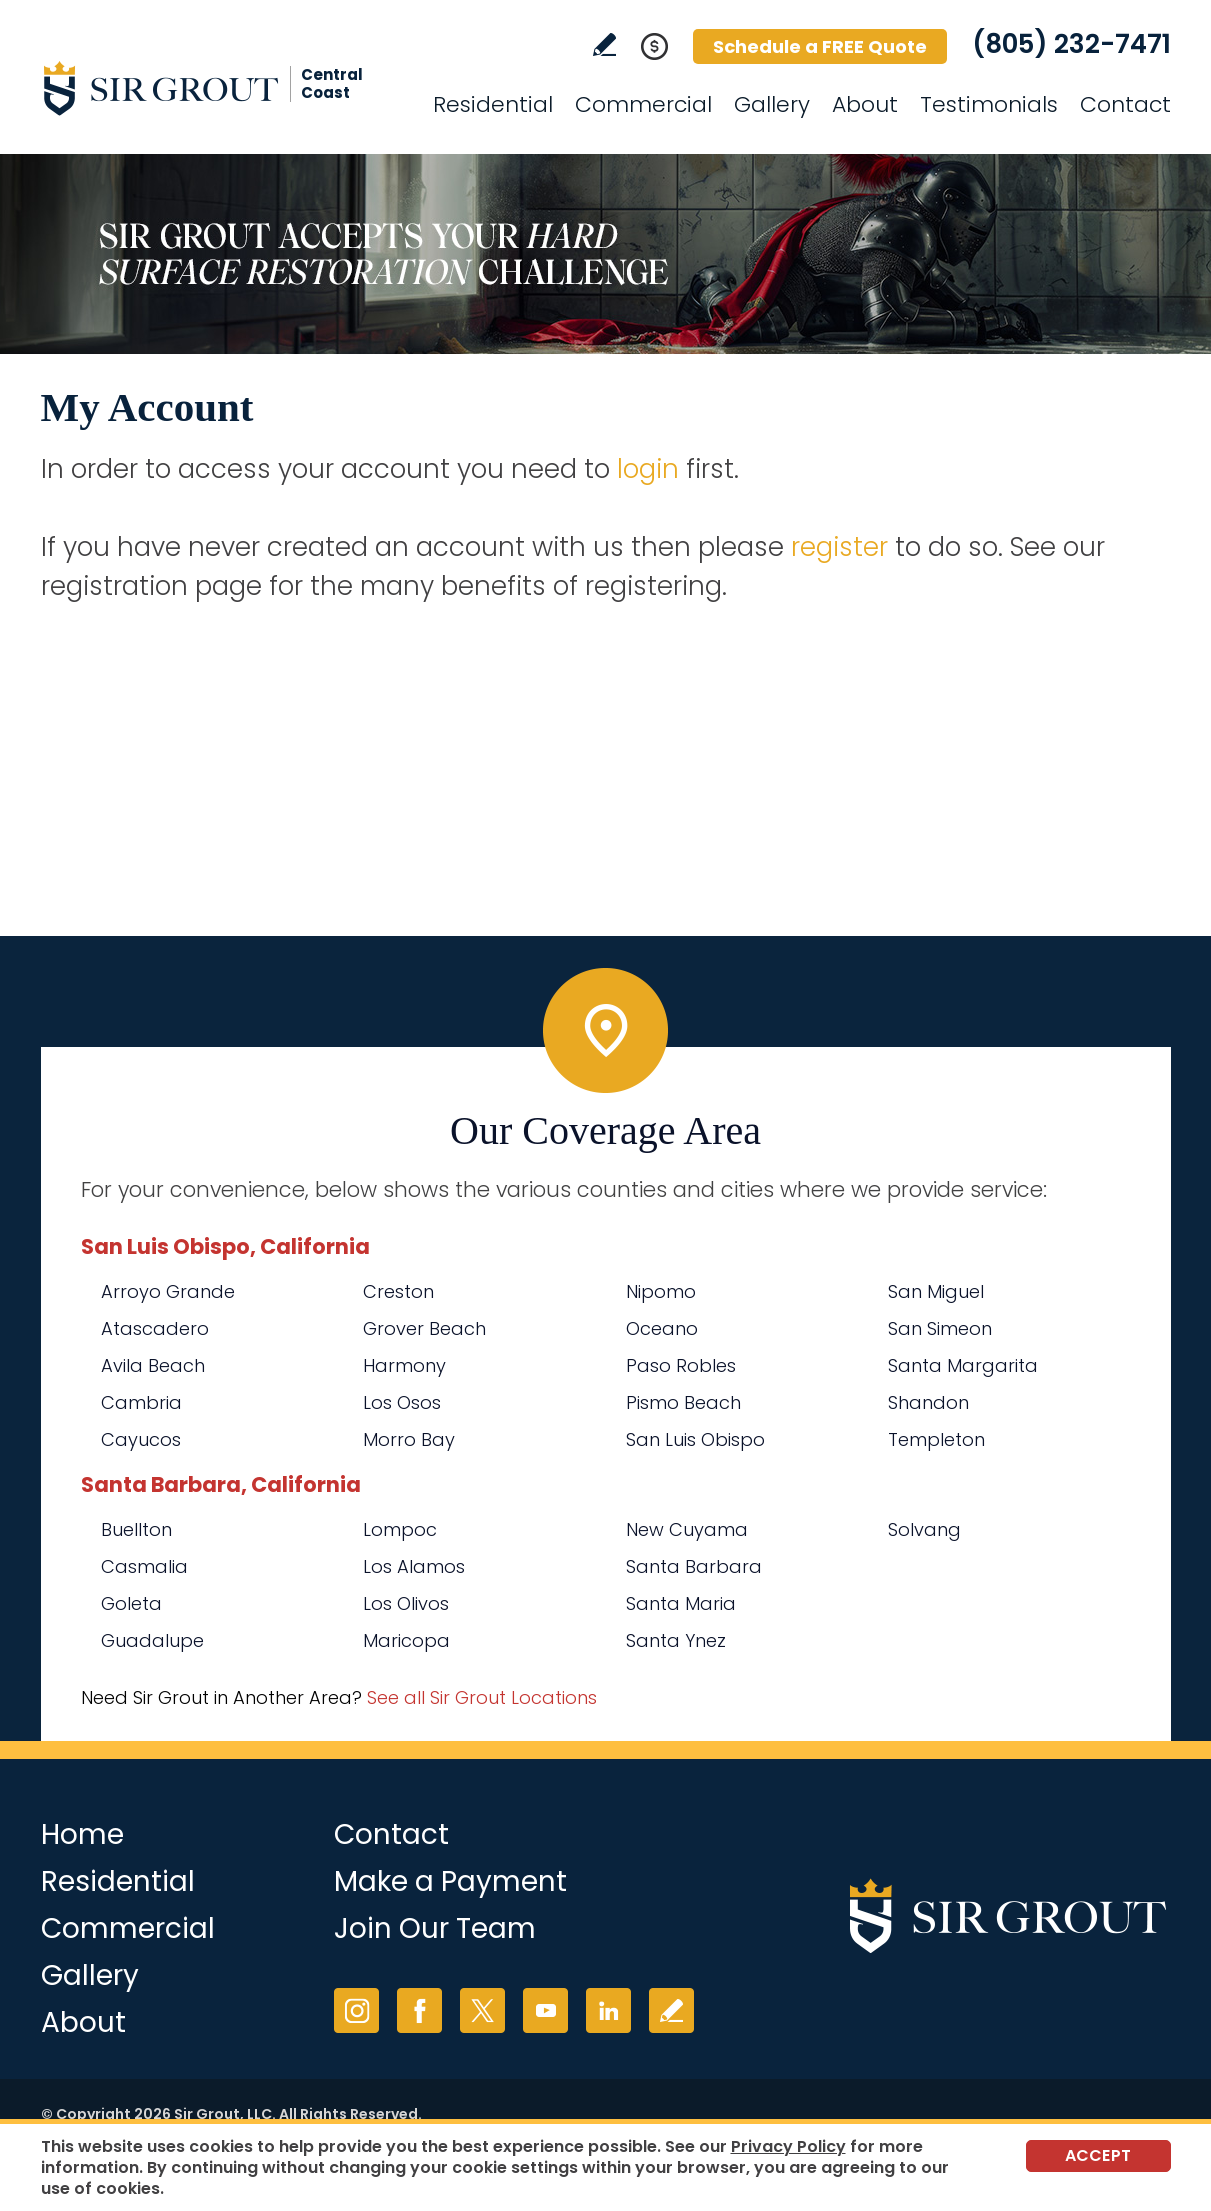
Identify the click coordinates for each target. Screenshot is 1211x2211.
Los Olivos (406, 1603)
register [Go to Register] (839, 547)
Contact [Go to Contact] (1125, 104)
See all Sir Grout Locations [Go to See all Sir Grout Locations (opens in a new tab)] (482, 1697)
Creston (398, 1291)
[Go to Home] (221, 88)
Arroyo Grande (168, 1291)
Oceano (662, 1328)
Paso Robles (681, 1365)
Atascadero (155, 1328)
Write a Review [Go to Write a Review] (604, 44)
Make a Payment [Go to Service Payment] (450, 1881)
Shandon (928, 1402)
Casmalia (144, 1566)
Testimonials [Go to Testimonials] (989, 104)
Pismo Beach (683, 1402)
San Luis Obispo (695, 1439)
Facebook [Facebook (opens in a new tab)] (419, 2010)
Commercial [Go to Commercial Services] (643, 104)
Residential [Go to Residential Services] (493, 104)
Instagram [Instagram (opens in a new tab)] (356, 2010)
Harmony (404, 1365)
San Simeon (940, 1328)
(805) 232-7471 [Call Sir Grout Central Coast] (1071, 44)
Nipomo (661, 1291)
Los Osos (402, 1402)
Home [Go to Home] (82, 1834)
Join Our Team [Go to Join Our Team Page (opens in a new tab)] (435, 1928)
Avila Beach (153, 1365)
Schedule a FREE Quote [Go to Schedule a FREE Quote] (820, 46)
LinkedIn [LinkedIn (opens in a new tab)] (608, 2010)
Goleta (131, 1603)
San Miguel (936, 1291)
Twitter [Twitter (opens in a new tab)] (482, 2010)
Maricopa (406, 1640)
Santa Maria (681, 1603)
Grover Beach (424, 1328)
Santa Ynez (676, 1640)
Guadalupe (152, 1640)
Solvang (924, 1529)
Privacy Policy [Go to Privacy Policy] (788, 2146)
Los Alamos (414, 1566)
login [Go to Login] (648, 469)
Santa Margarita (963, 1365)
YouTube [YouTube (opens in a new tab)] (545, 2010)
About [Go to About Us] (865, 104)
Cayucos (141, 1439)
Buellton (136, 1529)
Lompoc (400, 1529)
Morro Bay (409, 1439)
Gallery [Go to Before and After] (772, 104)
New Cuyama (687, 1529)
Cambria (141, 1402)
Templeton (936, 1439)
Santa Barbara (694, 1566)
